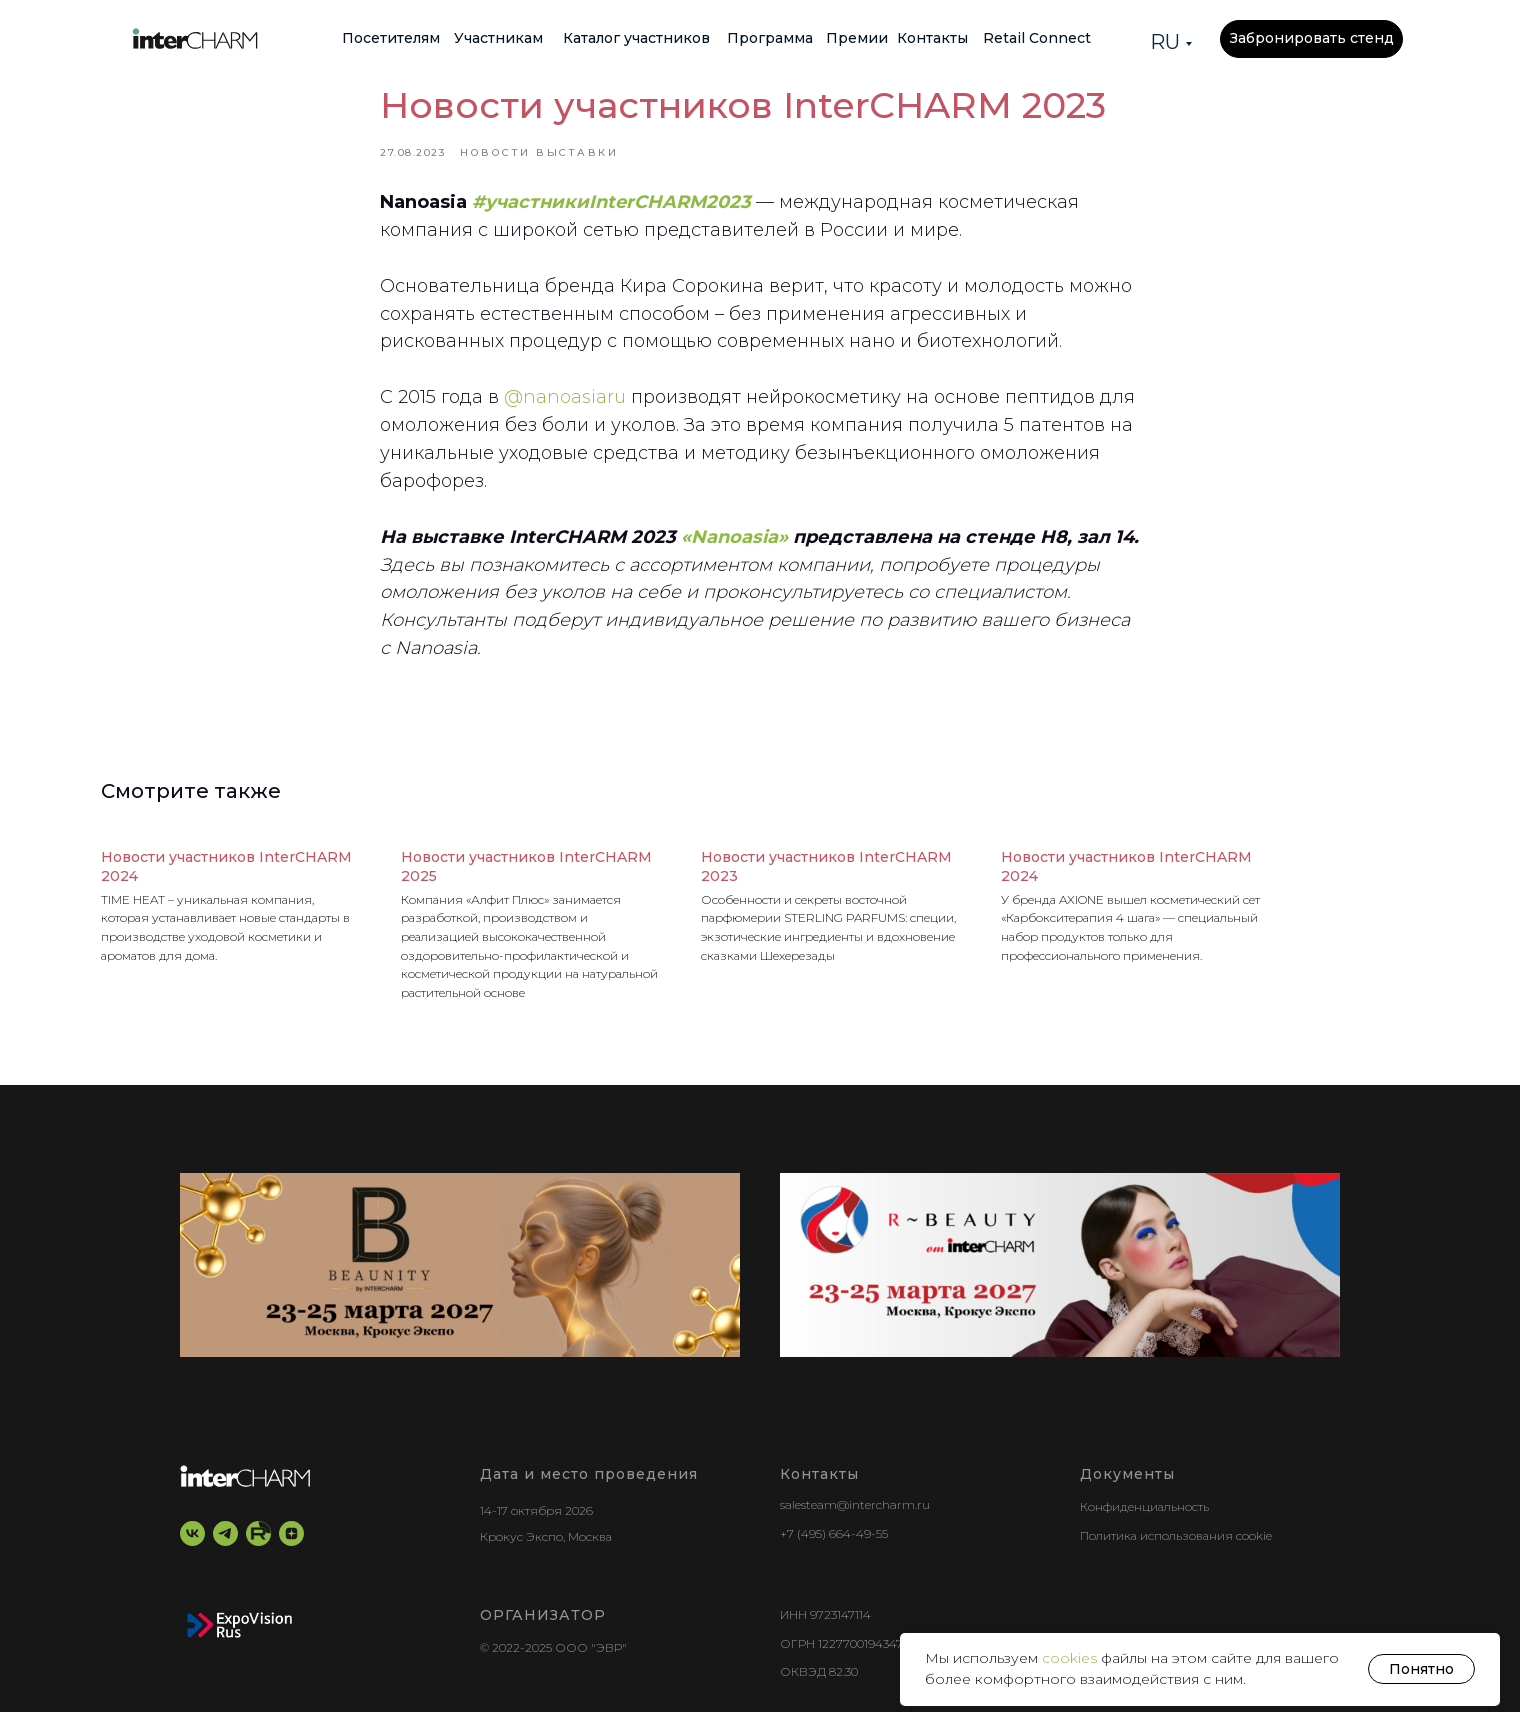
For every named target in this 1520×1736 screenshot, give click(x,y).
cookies (1071, 1658)
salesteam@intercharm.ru (855, 1529)
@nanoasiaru (565, 410)
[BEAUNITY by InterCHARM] (460, 1290)
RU (1165, 42)
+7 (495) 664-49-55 (834, 1558)
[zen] (291, 1558)
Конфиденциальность (1144, 1531)
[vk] (192, 1558)
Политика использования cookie (1176, 1559)
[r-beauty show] (1060, 1290)
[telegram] (225, 1558)
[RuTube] (258, 1558)
